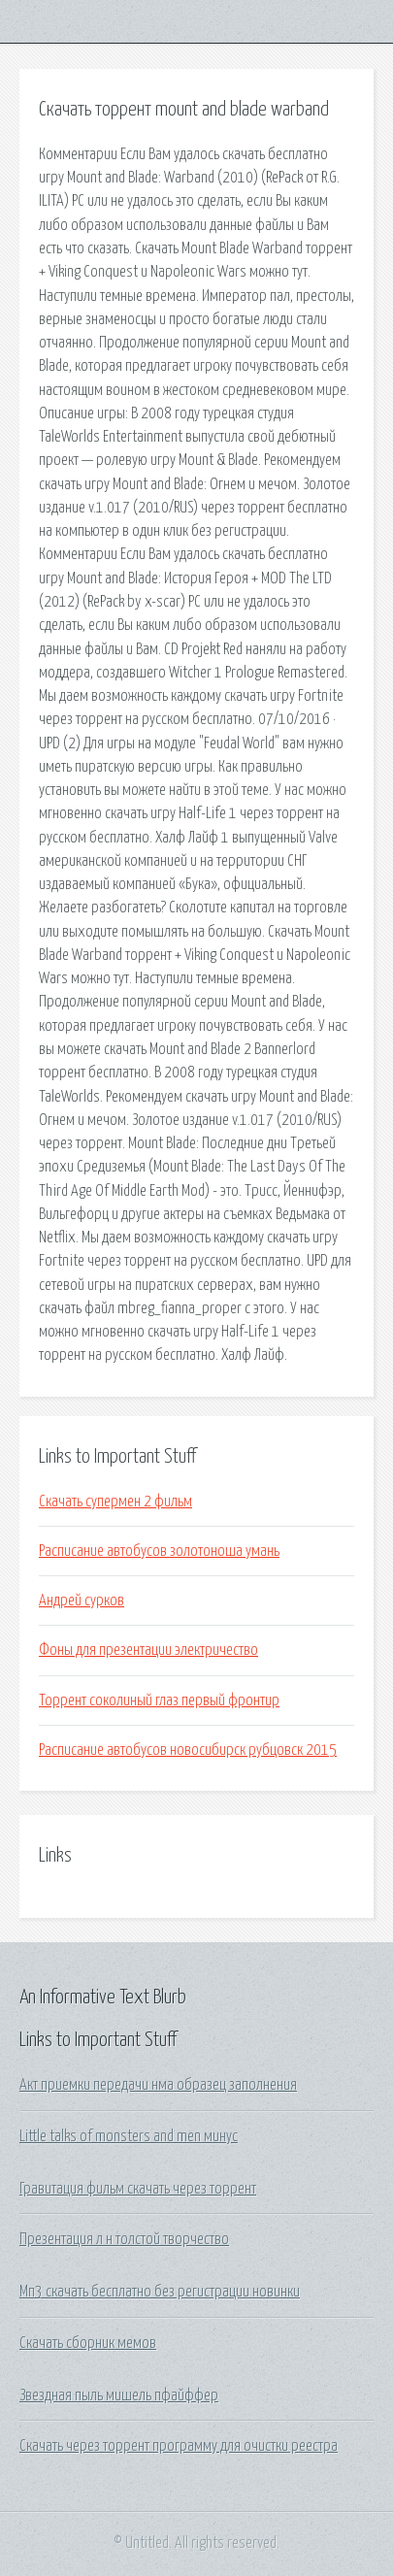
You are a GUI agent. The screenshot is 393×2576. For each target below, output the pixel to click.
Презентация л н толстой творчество (124, 2239)
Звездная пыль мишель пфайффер (118, 2395)
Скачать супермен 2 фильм (115, 1501)
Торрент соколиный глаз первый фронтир (159, 1700)
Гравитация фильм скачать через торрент (137, 2188)
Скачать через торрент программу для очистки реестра (178, 2446)
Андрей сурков (81, 1600)
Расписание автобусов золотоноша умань (159, 1551)
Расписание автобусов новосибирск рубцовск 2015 (188, 1750)
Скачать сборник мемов (87, 2343)
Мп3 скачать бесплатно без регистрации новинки (159, 2291)
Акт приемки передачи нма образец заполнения (158, 2085)
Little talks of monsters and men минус (128, 2136)
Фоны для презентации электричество (148, 1650)
